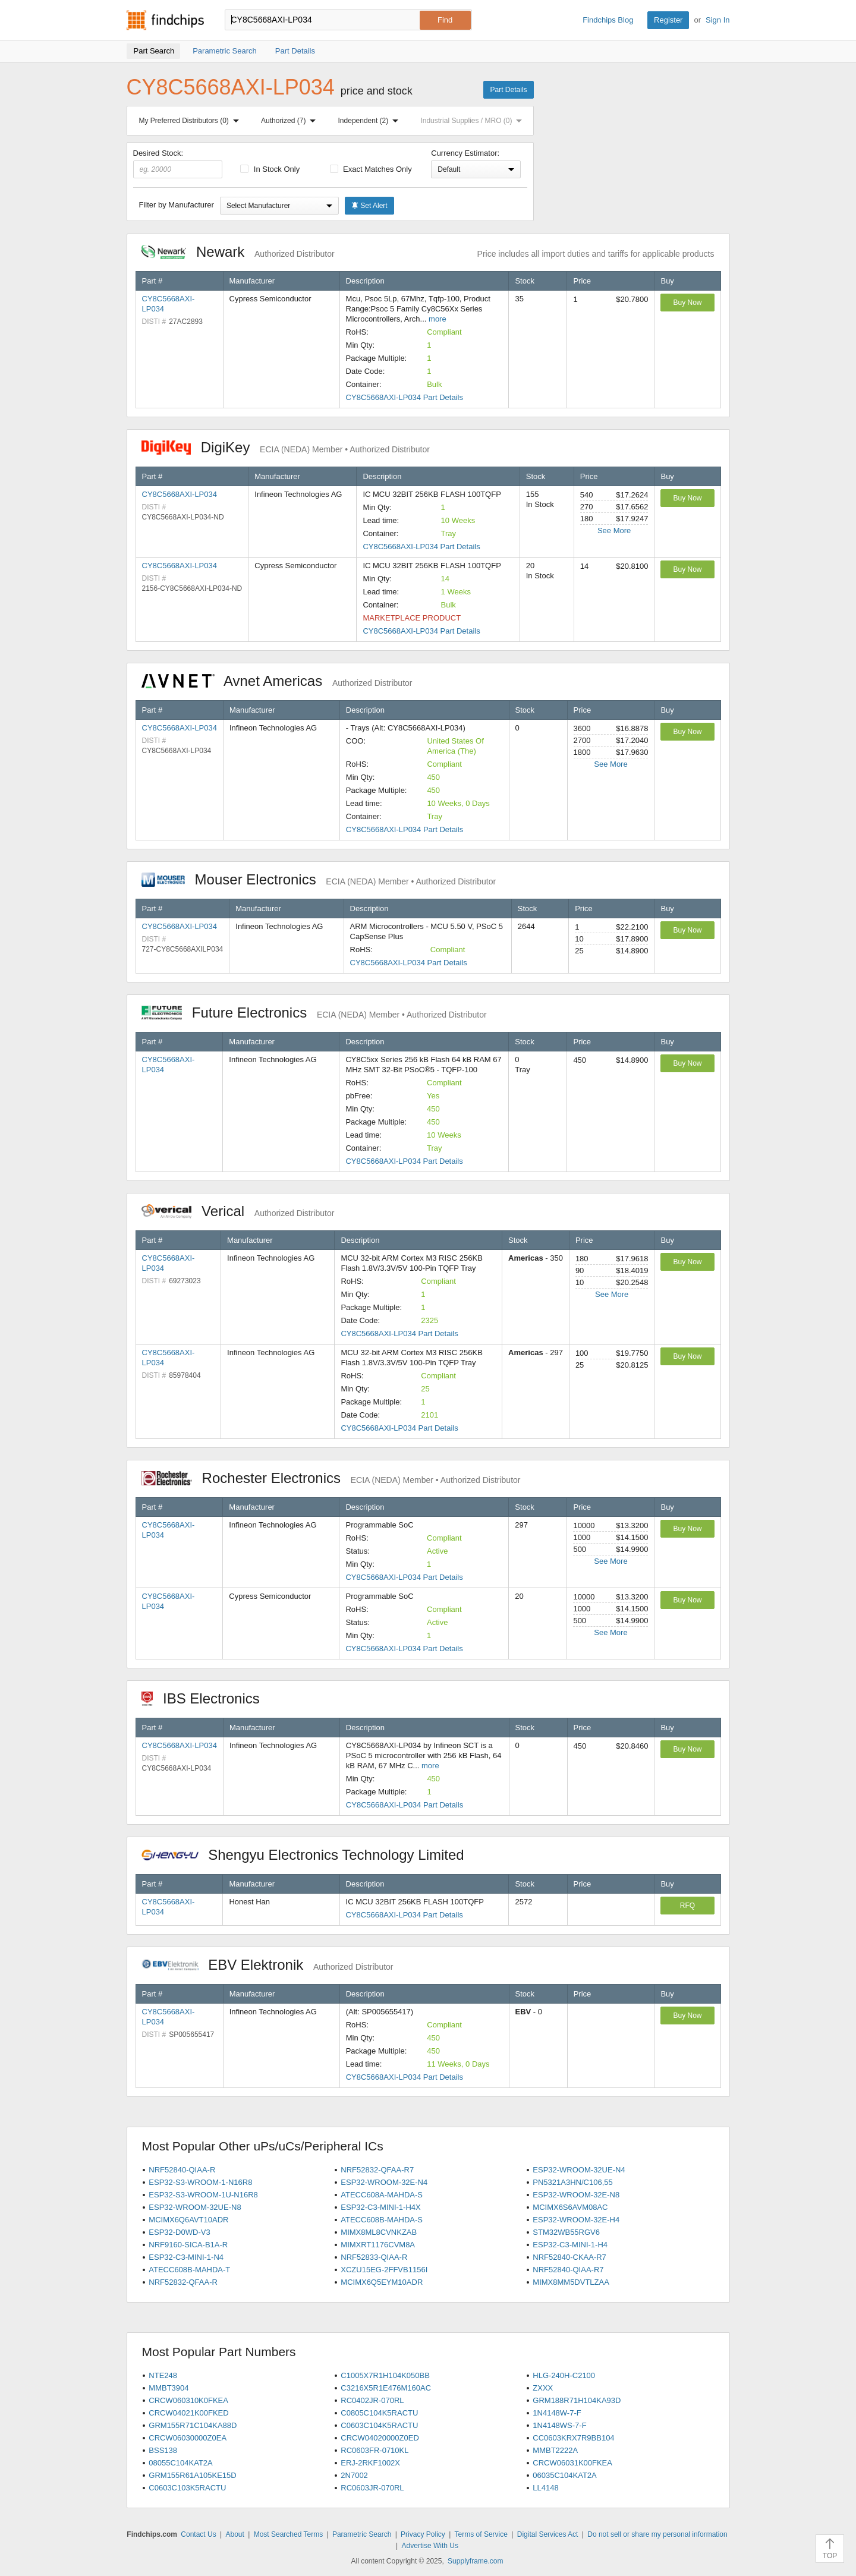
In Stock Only (270, 169)
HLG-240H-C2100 (564, 2375)
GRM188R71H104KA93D (577, 2400)
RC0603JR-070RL (372, 2487)
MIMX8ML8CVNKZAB (379, 2232)
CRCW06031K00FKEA (572, 2462)
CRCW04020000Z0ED (380, 2437)
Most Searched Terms (288, 2534)
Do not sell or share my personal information (657, 2534)
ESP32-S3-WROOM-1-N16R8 (200, 2182)
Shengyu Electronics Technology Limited (309, 1855)
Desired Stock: (178, 163)
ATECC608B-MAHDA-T (189, 2269)
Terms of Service (481, 2534)
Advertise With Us (430, 2546)
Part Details (508, 90)
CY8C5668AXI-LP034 (179, 494)
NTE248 (163, 2375)
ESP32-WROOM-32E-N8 (576, 2194)
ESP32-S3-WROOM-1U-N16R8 (203, 2194)
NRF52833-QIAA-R (374, 2257)
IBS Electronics (206, 1698)
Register (668, 19)
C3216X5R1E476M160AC (386, 2387)
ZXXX (543, 2387)
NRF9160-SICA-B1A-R (188, 2244)
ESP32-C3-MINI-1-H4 (570, 2244)
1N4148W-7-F (557, 2412)
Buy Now (687, 302)
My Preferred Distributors (191, 120)
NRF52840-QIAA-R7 (568, 2269)
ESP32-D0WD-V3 (179, 2232)
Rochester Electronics (331, 1478)
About (234, 2534)
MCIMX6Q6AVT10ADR (188, 2219)
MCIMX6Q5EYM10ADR (382, 2282)
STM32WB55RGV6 (566, 2232)
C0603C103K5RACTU (187, 2487)
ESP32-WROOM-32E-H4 (576, 2219)
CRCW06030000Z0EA (187, 2437)
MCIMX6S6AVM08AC (570, 2207)
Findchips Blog (608, 19)
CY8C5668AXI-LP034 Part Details (404, 397)
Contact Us (198, 2534)
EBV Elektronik (267, 1965)
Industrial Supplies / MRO (473, 120)
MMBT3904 (168, 2387)
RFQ (687, 1905)
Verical (238, 1211)
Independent (371, 120)
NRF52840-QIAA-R (182, 2169)
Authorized (290, 120)
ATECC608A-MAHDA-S (382, 2194)
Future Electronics (314, 1012)
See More (614, 530)
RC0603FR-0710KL (374, 2450)
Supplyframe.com (475, 2561)
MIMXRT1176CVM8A (378, 2244)
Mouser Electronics (318, 879)
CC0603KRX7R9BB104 (573, 2437)
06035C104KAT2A (564, 2475)
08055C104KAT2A (180, 2462)
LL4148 (545, 2487)
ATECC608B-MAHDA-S (382, 2219)
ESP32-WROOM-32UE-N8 (195, 2207)
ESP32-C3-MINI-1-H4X (380, 2207)
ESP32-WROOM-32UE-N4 (579, 2169)
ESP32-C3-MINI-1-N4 (186, 2257)
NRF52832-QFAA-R (183, 2282)
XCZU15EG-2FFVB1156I (384, 2269)
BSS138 (163, 2450)
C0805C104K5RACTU (379, 2412)
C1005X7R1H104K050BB (385, 2375)
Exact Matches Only (371, 169)
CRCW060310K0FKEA (188, 2400)
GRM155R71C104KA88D (193, 2425)
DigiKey (285, 447)
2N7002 (354, 2475)
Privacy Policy (423, 2534)
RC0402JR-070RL (372, 2400)
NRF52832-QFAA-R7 (377, 2169)
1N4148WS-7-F (559, 2425)
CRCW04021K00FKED (188, 2412)
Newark (238, 252)
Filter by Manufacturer (176, 204)
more (437, 318)
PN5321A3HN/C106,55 (572, 2182)
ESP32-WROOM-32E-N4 (384, 2182)
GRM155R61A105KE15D (192, 2475)
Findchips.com (165, 20)
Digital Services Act (547, 2534)
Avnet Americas (277, 681)
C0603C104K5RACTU (379, 2425)
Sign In (717, 19)
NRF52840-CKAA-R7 (569, 2257)
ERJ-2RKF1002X (370, 2462)
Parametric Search (361, 2534)
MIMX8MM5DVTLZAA (571, 2282)
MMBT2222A (555, 2450)
